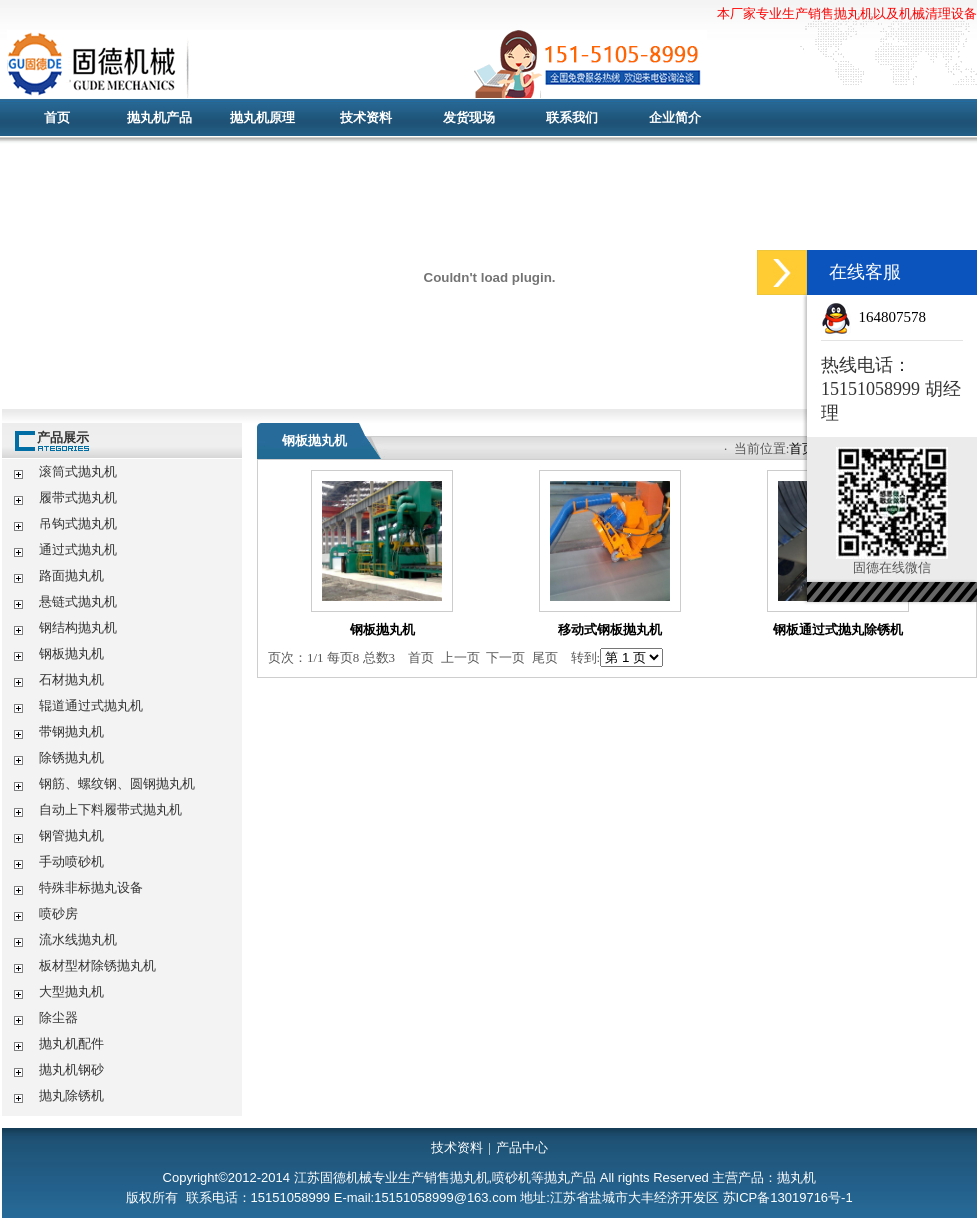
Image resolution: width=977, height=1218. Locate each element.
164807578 (893, 317)
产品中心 (522, 1147)
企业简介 (675, 117)
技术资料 (366, 117)
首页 (57, 117)
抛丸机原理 (262, 117)
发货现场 (469, 117)
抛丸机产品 (159, 117)
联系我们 (572, 117)
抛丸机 (397, 65)
